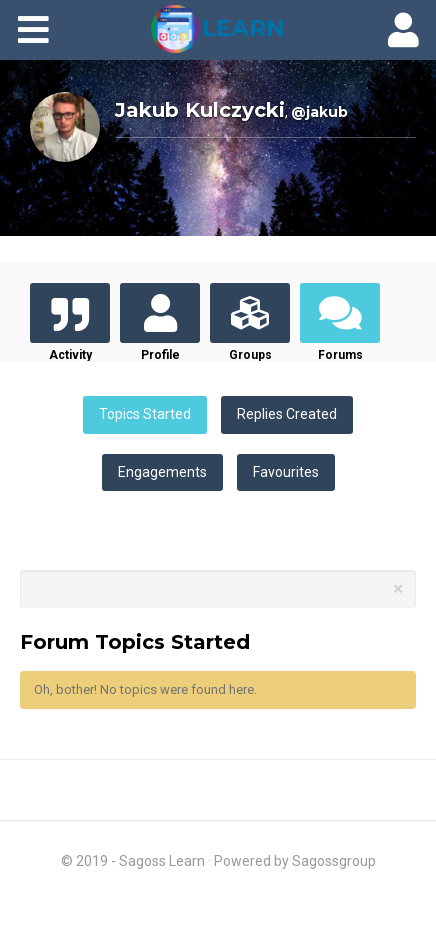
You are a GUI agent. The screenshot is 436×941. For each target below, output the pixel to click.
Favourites (286, 472)
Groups (250, 355)
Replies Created (287, 414)
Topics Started (145, 414)
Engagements (162, 472)
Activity (70, 355)
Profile (160, 355)
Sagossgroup (334, 861)
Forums (340, 355)
